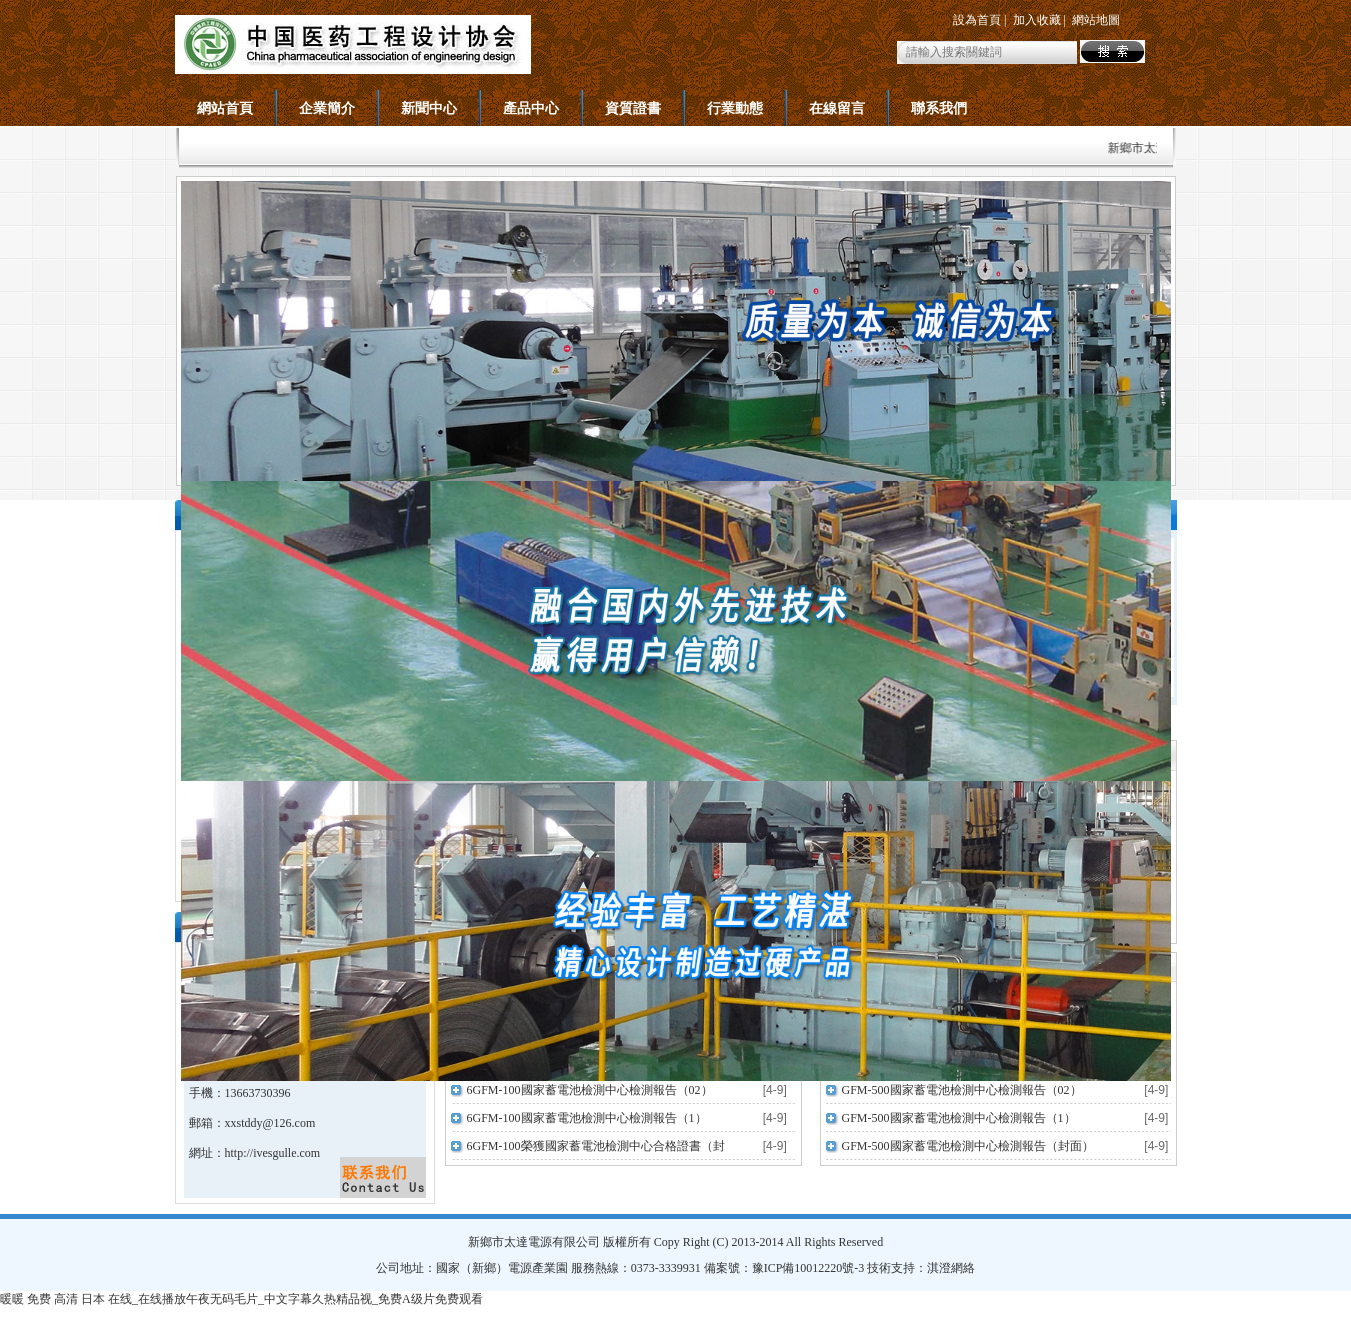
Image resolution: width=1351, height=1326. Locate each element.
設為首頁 (977, 20)
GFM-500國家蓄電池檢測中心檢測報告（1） (959, 1118)
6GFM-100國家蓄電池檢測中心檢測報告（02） (590, 1090)
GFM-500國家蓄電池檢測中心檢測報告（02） (962, 1090)
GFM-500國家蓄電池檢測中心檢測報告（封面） (968, 1146)
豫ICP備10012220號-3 (808, 1268)
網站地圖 (1096, 20)
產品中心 (531, 108)
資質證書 (633, 108)
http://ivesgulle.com (273, 1153)
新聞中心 (429, 108)
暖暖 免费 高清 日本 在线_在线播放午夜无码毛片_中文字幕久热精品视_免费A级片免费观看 (241, 1299)
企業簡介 (327, 108)
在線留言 (837, 108)
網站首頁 (225, 108)
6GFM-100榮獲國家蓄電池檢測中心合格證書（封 (596, 1146)
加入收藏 (1037, 20)
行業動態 (735, 108)
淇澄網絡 (951, 1268)
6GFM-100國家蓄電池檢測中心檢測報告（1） (587, 1118)
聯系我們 (939, 108)
